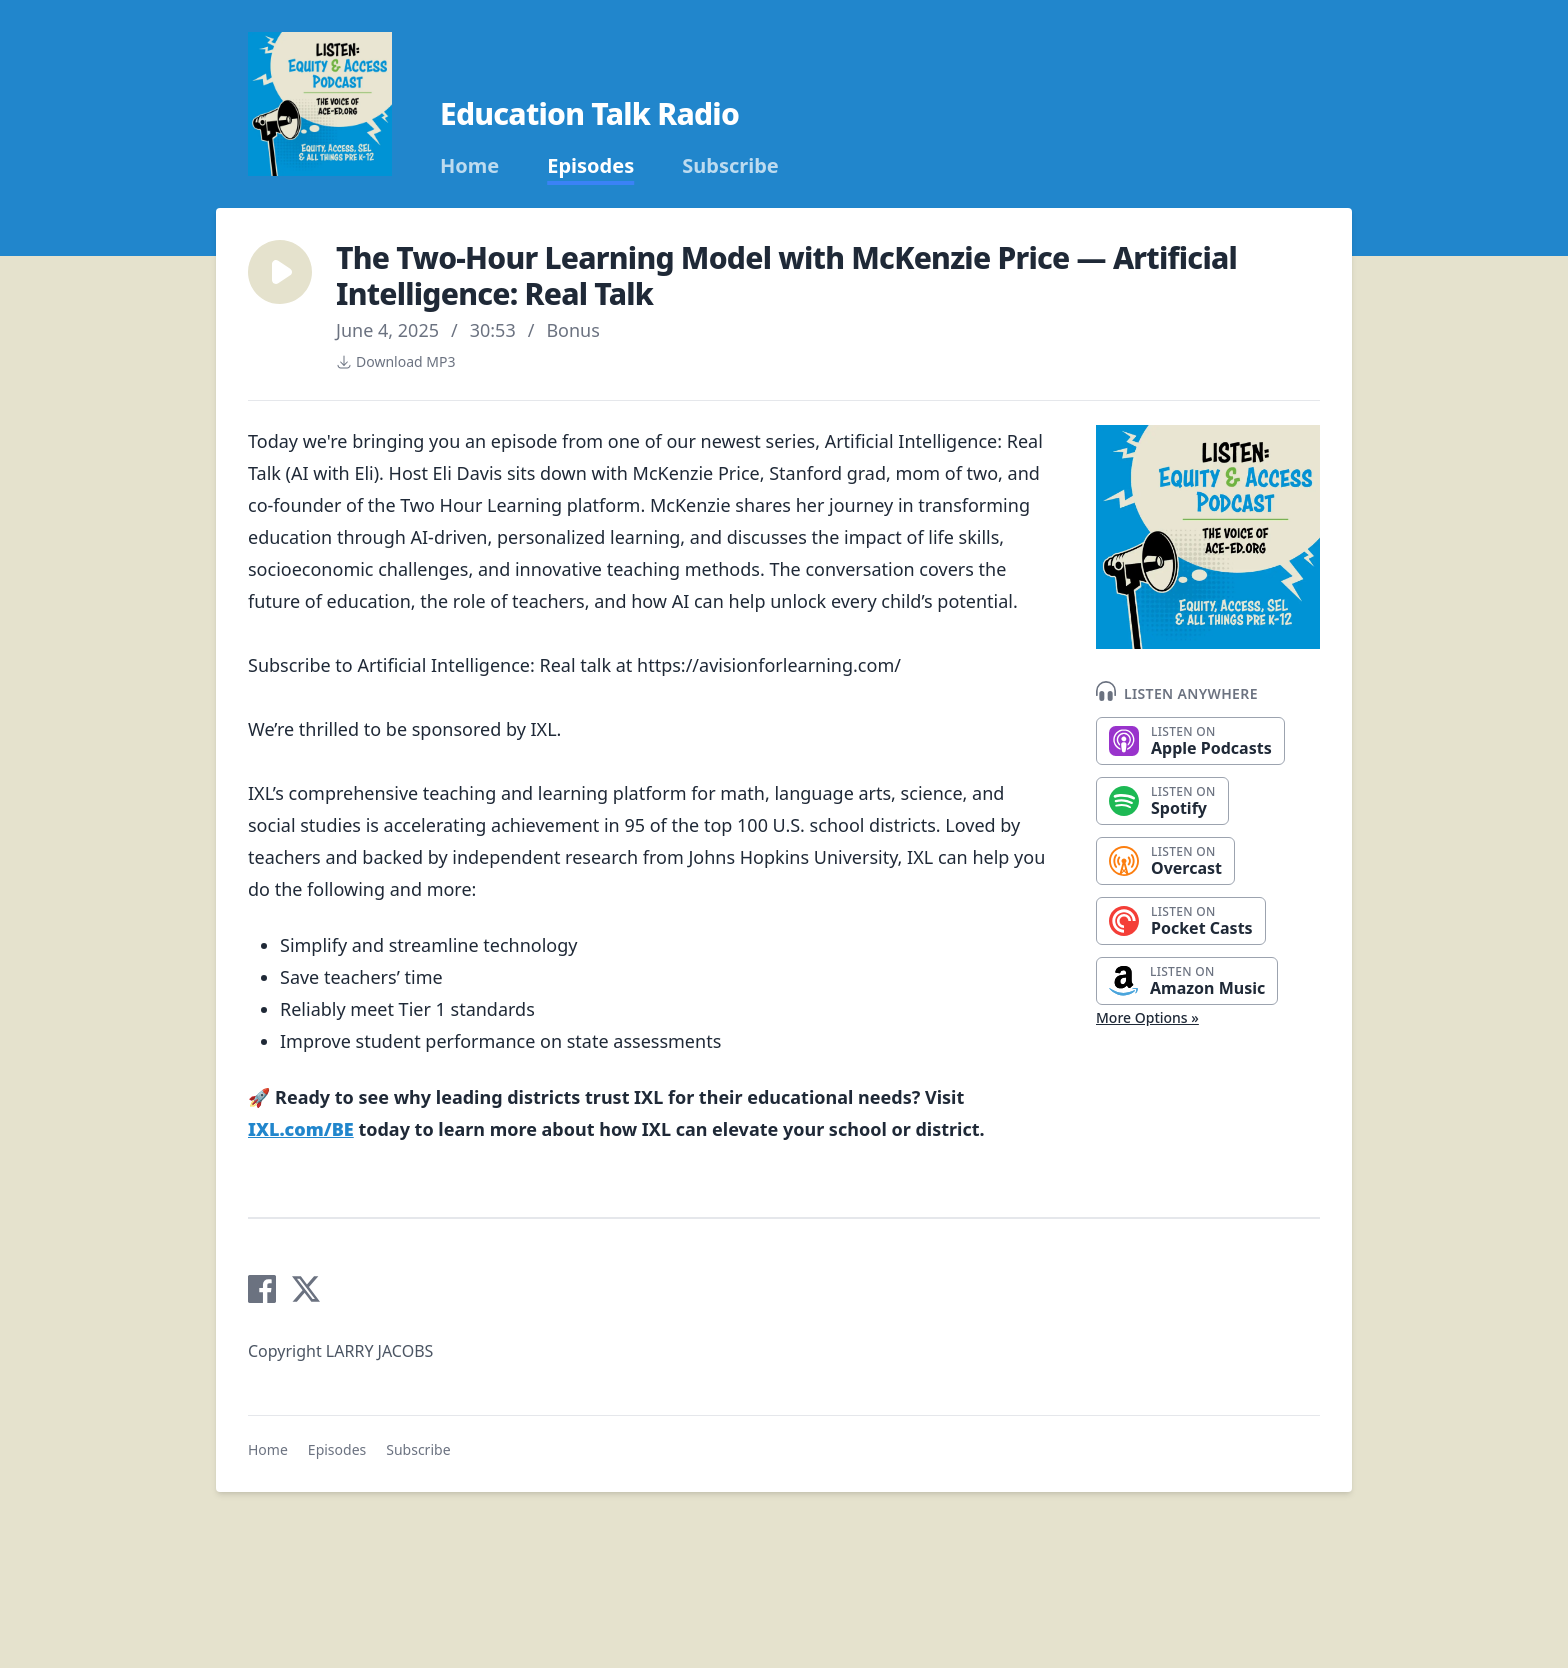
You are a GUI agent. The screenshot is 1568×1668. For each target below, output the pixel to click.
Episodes (590, 166)
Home (469, 166)
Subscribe (730, 166)
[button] (280, 272)
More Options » (1147, 1017)
